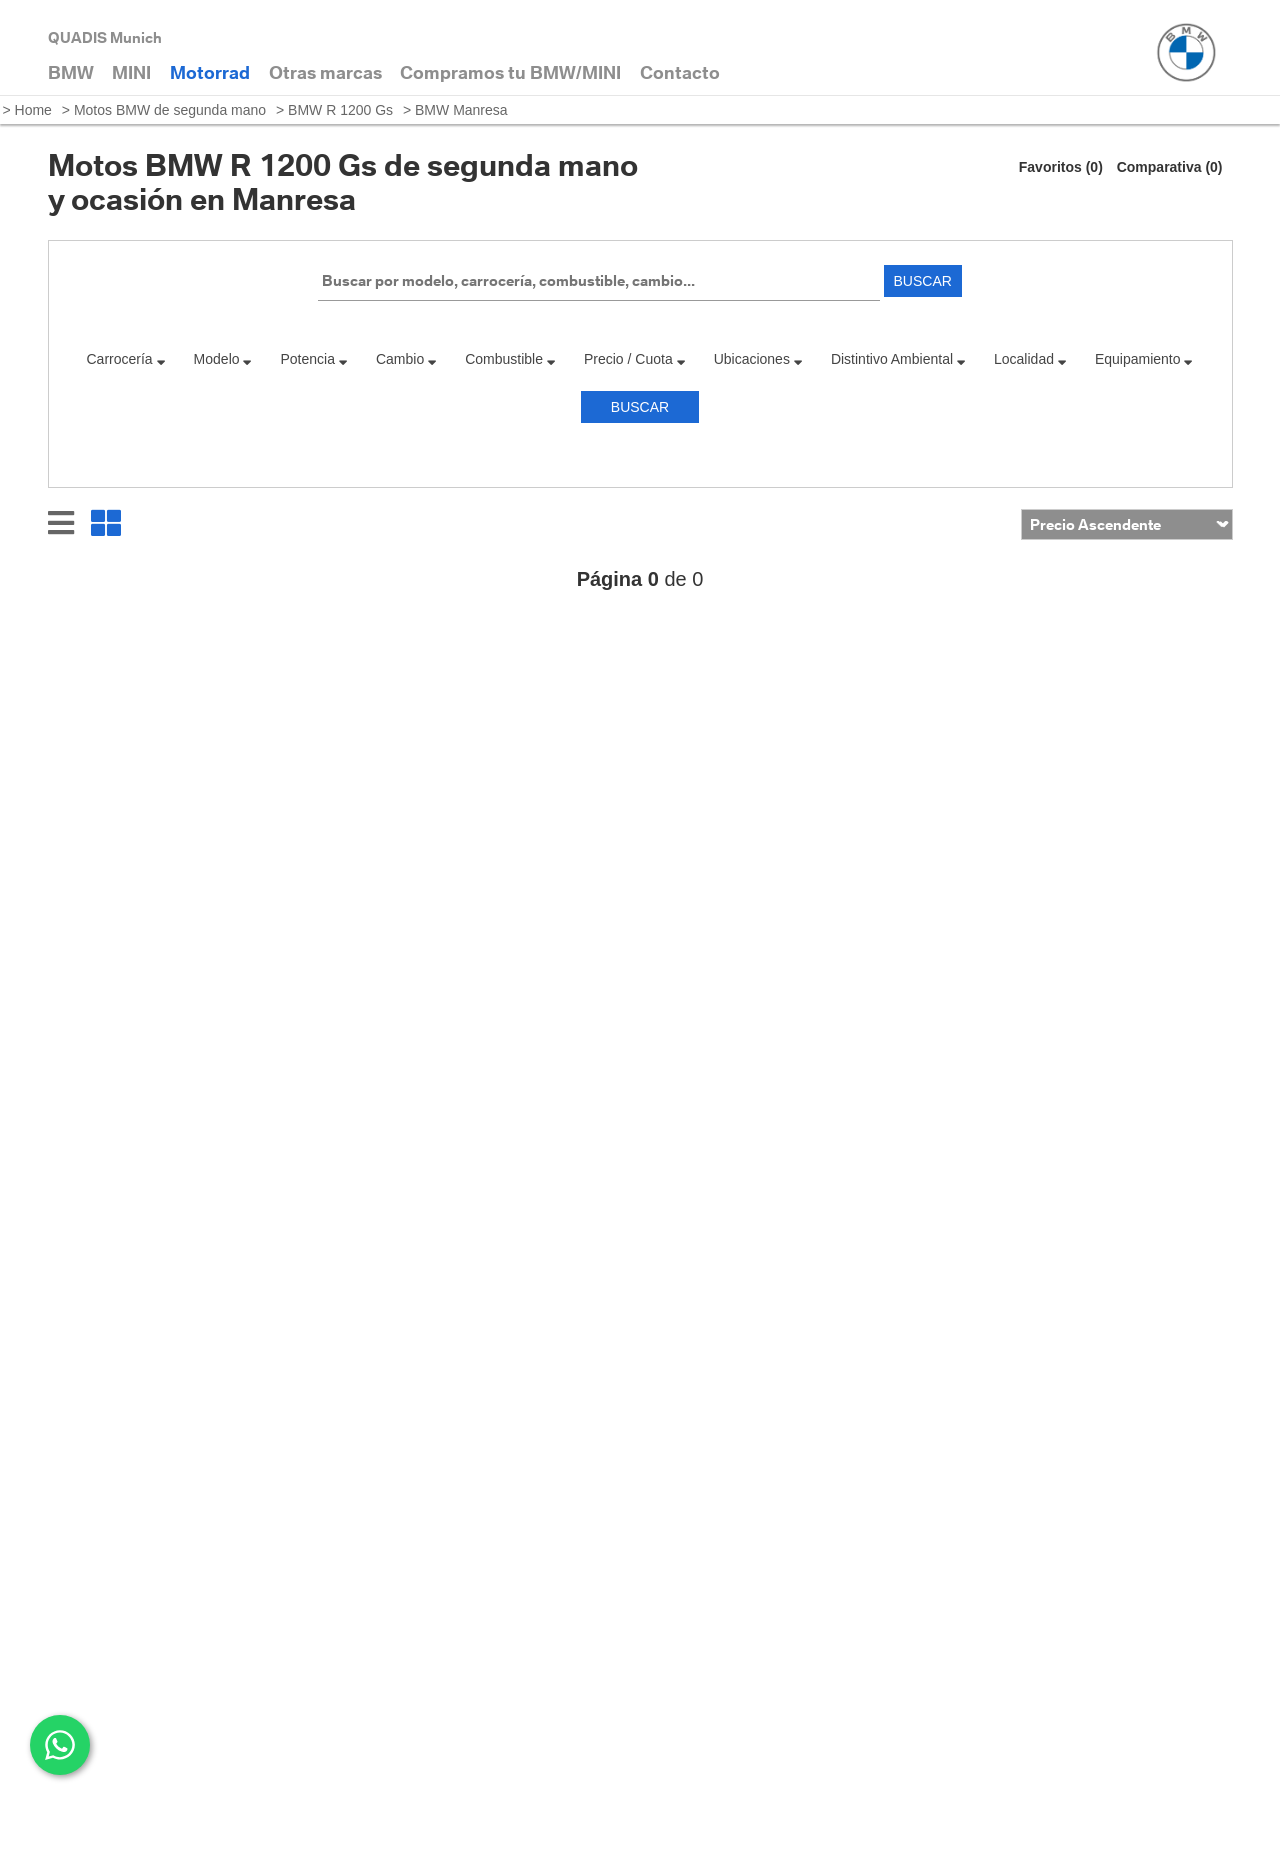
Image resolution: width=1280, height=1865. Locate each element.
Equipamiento (1144, 359)
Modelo (223, 359)
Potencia (314, 359)
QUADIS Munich (105, 37)
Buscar (923, 281)
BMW (71, 72)
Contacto (680, 72)
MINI (131, 72)
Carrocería (126, 359)
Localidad (1030, 359)
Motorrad (210, 72)
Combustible (510, 359)
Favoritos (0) (1061, 167)
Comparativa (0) (1170, 167)
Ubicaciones (758, 359)
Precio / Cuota (635, 359)
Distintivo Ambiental (898, 359)
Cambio (406, 359)
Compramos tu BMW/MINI (510, 72)
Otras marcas (325, 72)
